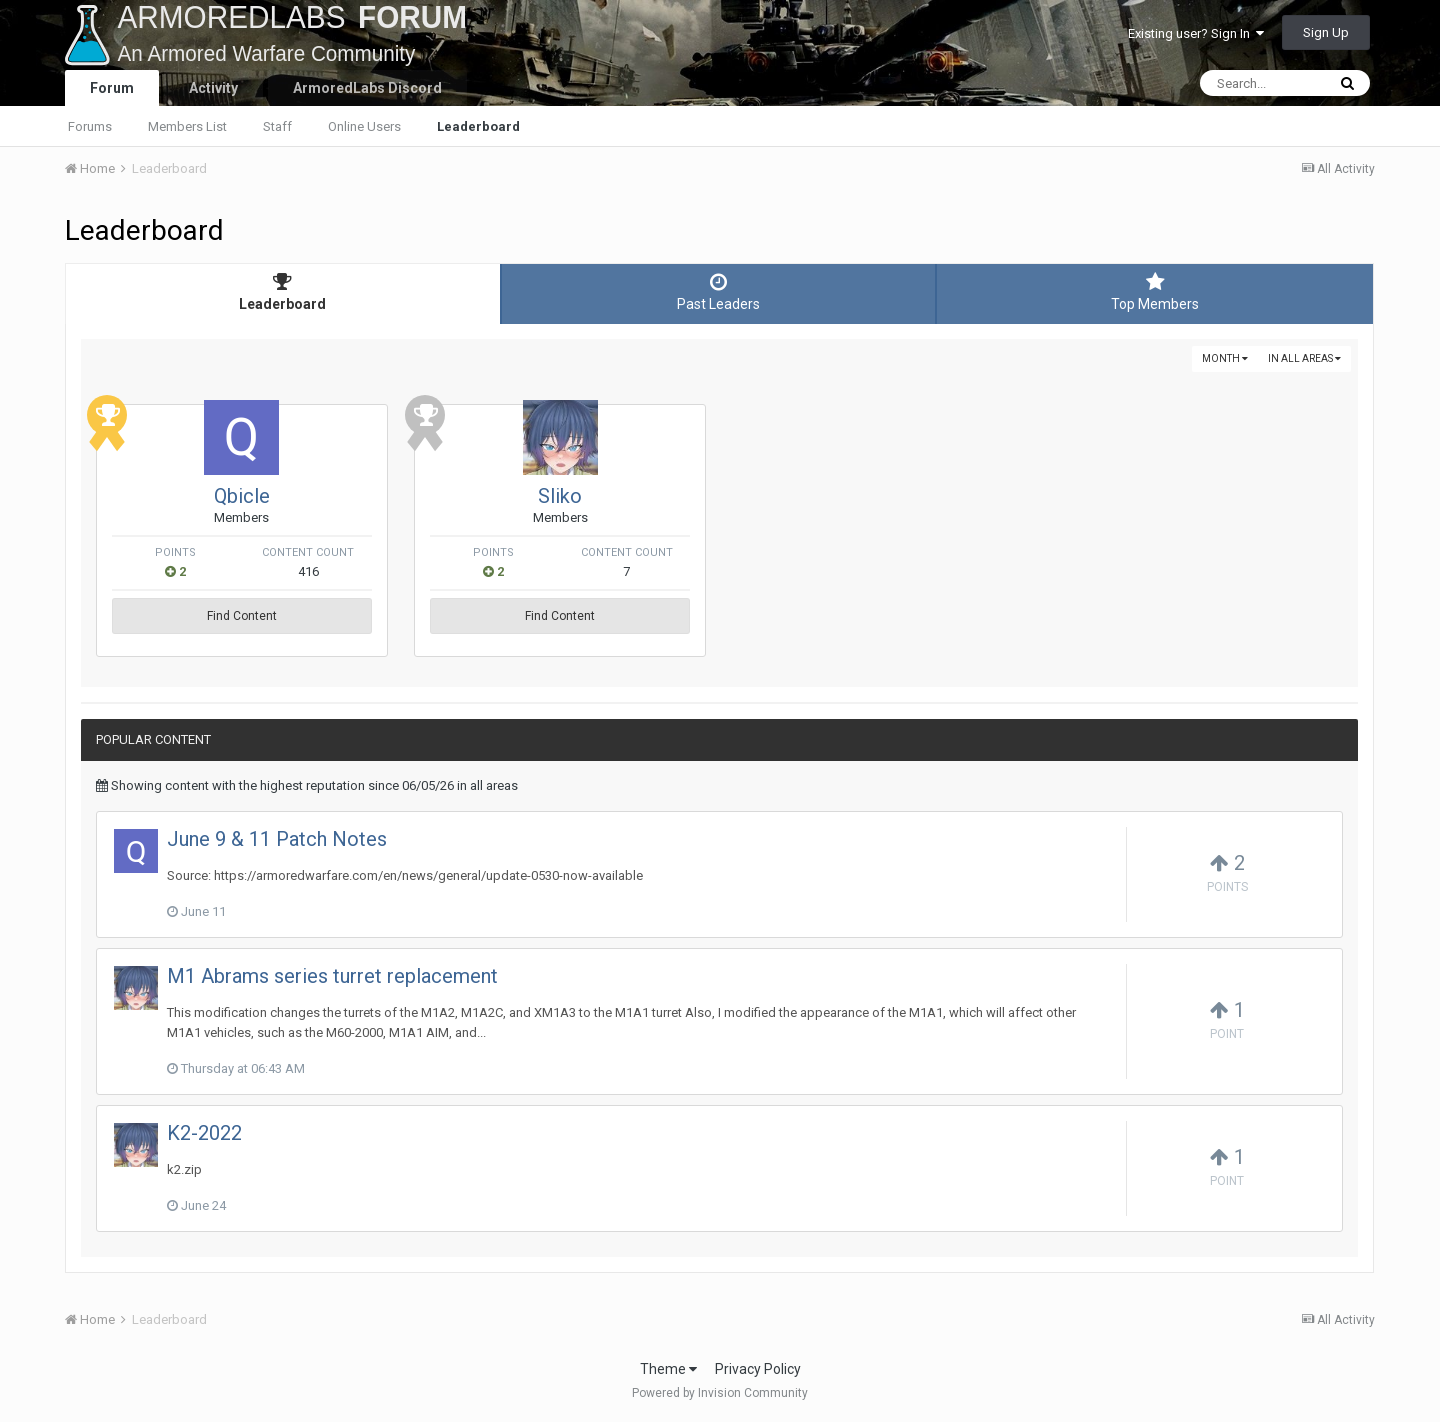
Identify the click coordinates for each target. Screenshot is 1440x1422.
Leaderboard (478, 126)
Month (1225, 358)
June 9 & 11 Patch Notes (277, 839)
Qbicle (295, 496)
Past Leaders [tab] (719, 292)
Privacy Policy (758, 1369)
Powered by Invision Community (720, 1393)
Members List (187, 126)
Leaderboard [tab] (283, 292)
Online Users (364, 126)
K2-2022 (204, 1133)
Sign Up (1326, 32)
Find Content (295, 616)
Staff (277, 126)
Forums (90, 126)
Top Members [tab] (1155, 292)
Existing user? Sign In (1196, 33)
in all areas (1304, 358)
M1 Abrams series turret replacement (332, 976)
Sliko (719, 496)
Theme (668, 1369)
